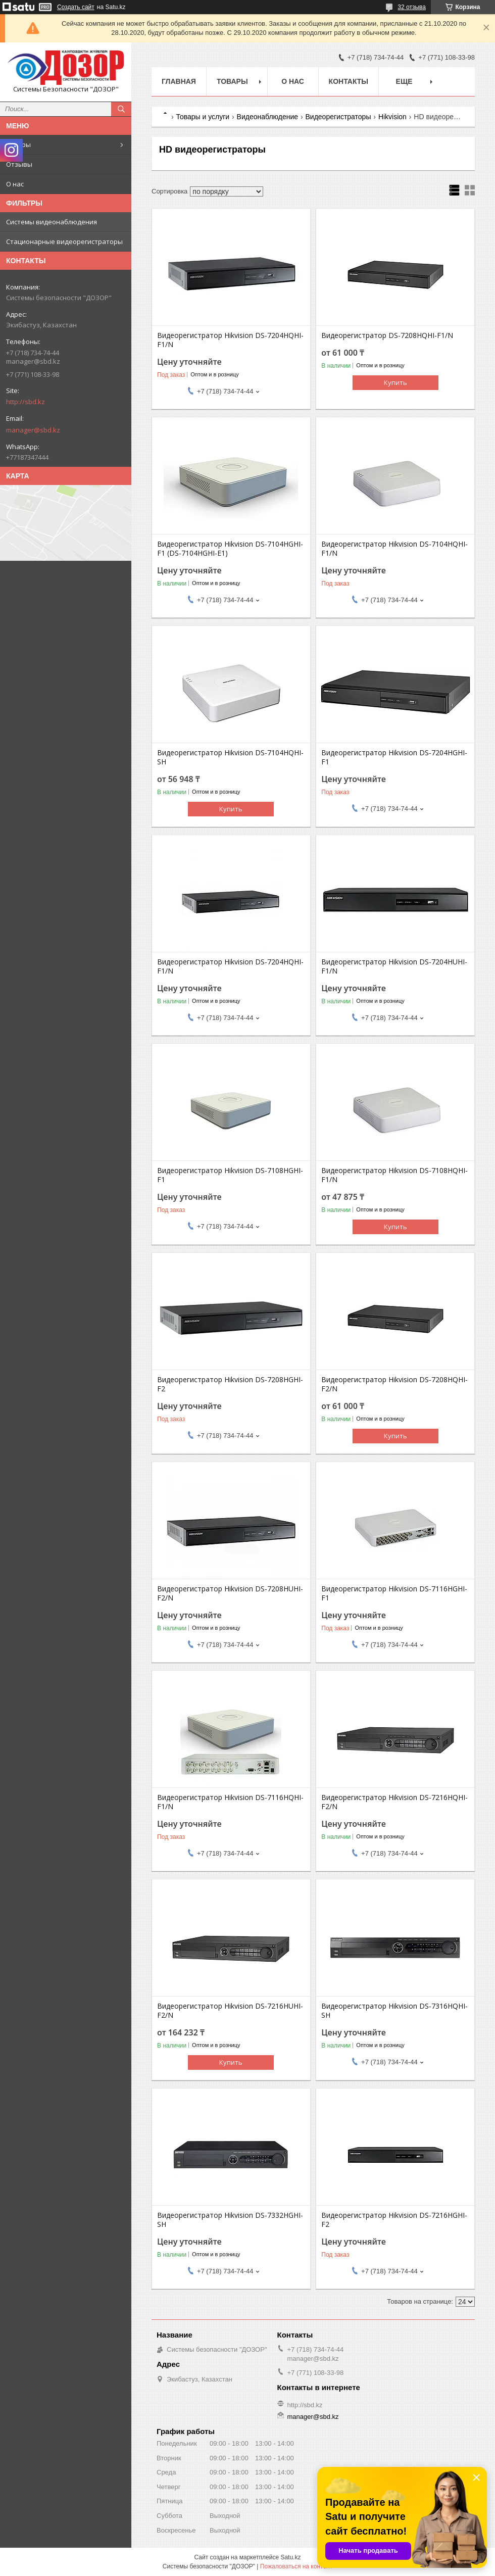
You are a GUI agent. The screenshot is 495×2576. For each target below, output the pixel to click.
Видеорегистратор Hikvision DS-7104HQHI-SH (230, 757)
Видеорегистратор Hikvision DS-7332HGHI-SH (230, 2220)
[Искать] (121, 109)
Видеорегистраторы (338, 117)
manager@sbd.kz (33, 429)
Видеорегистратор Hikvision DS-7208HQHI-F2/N (394, 1384)
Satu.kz (290, 2557)
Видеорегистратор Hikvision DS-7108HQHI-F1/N (394, 1175)
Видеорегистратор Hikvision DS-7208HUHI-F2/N (230, 1593)
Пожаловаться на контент (296, 2566)
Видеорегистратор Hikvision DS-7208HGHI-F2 (230, 1384)
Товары (18, 144)
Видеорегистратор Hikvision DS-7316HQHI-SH (394, 2011)
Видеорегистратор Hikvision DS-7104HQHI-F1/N (394, 549)
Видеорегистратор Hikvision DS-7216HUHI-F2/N (230, 2011)
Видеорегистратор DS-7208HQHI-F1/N (387, 335)
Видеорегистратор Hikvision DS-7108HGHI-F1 (230, 1175)
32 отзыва (412, 7)
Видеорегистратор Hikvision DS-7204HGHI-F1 (394, 757)
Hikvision (392, 117)
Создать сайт (75, 7)
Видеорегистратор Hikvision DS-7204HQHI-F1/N (230, 340)
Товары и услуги (202, 117)
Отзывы (19, 164)
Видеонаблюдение (267, 117)
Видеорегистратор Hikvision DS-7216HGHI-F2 (394, 2220)
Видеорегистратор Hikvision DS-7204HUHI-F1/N (394, 966)
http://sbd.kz (25, 401)
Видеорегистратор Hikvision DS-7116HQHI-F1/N (230, 1802)
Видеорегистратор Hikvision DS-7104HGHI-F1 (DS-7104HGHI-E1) (230, 549)
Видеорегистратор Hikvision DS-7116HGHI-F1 (394, 1593)
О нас (15, 183)
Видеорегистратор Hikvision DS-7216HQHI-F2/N (394, 1802)
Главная (179, 81)
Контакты (348, 81)
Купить (395, 382)
